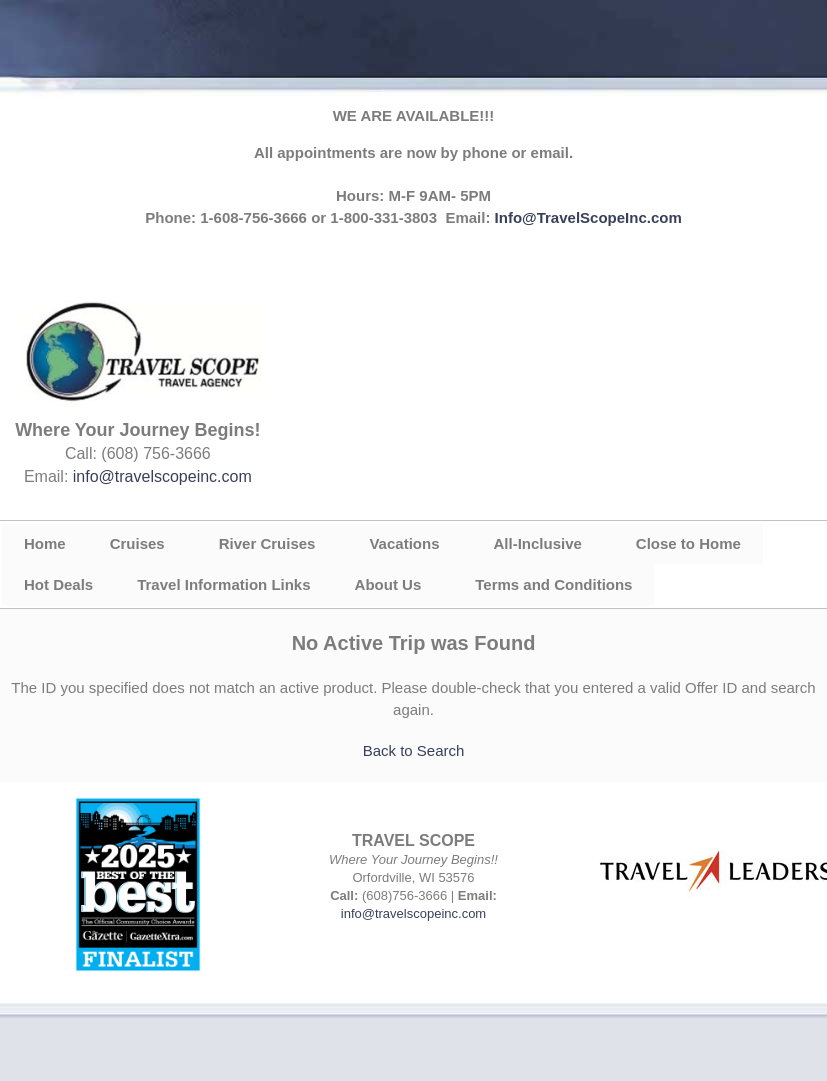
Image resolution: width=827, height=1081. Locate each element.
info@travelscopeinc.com (162, 476)
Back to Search (414, 750)
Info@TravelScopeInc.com (588, 217)
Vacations (404, 543)
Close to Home (688, 543)
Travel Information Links (223, 584)
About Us (388, 584)
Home (45, 543)
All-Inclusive (537, 543)
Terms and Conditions (553, 584)
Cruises (137, 543)
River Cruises (267, 543)
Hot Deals (58, 584)
